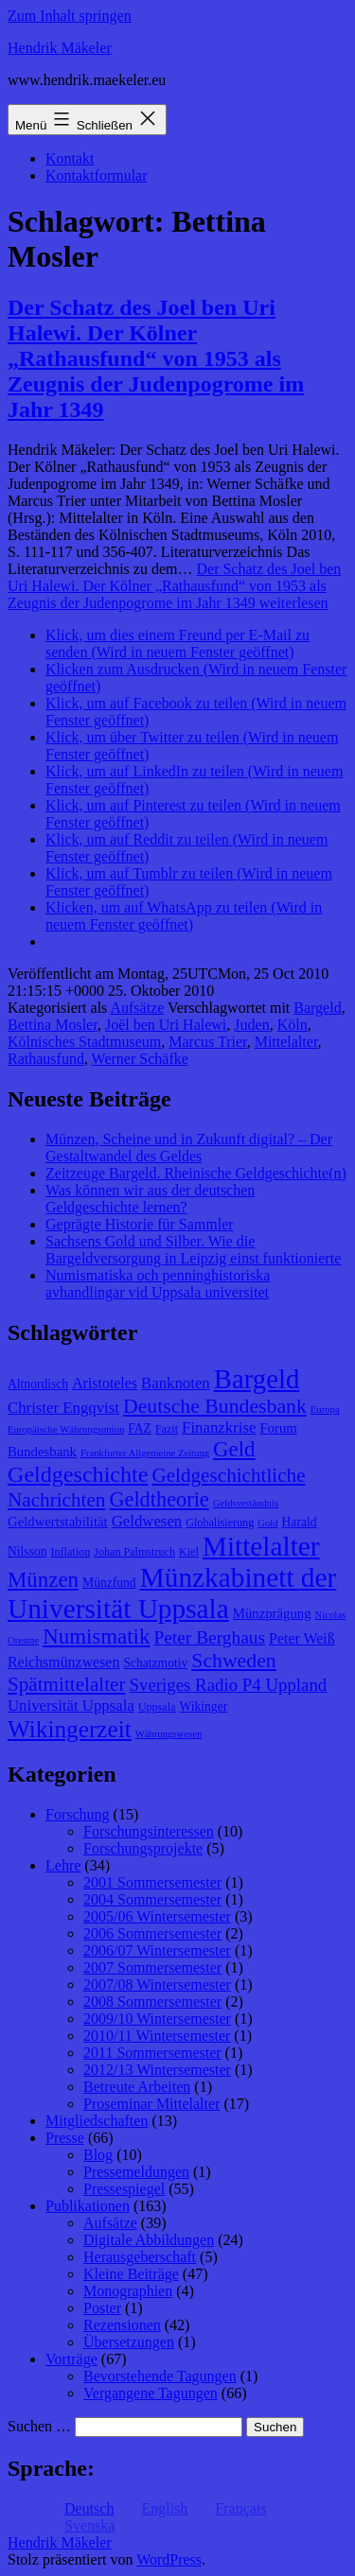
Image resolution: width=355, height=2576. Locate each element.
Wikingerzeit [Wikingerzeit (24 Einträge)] (70, 1728)
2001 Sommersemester (152, 1882)
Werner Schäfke (140, 1059)
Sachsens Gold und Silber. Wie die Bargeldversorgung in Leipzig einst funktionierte (193, 1249)
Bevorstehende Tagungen (160, 2376)
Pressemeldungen (136, 2172)
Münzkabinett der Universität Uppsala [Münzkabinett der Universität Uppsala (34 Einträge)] (172, 1593)
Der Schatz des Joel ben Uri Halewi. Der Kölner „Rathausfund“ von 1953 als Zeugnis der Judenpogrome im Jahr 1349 (156, 358)
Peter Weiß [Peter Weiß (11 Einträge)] (302, 1638)
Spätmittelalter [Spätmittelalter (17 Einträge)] (67, 1684)
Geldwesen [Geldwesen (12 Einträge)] (147, 1521)
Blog (98, 2155)
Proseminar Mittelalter (151, 2104)
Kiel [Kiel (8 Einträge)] (189, 1551)
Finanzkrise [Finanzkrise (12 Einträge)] (219, 1427)
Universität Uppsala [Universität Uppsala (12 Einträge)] (71, 1705)
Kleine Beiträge (131, 2274)
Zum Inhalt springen (70, 16)
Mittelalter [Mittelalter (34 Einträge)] (261, 1546)
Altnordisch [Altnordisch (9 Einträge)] (38, 1384)
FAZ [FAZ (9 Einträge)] (139, 1428)
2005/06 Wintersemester (157, 1916)
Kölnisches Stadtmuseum (84, 1042)
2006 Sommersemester (152, 1933)
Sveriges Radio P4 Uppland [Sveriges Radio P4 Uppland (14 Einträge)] (229, 1685)
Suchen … (39, 2426)
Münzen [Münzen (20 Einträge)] (43, 1580)
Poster (102, 2308)
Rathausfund (46, 1059)
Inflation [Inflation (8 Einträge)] (71, 1551)
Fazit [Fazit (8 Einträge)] (166, 1429)
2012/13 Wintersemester (157, 2070)
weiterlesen (174, 586)
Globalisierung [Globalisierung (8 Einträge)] (220, 1522)
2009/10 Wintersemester (157, 2018)
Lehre (62, 1865)
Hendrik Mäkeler (60, 48)
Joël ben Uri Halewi (165, 1025)
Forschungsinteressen (148, 1831)
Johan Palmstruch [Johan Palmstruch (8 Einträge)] (134, 1551)
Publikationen (87, 2206)
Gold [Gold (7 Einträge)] (267, 1523)
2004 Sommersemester (152, 1899)
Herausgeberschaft (139, 2257)
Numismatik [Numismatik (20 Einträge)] (96, 1636)
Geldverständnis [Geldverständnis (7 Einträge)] (245, 1503)
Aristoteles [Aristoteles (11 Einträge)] (104, 1383)
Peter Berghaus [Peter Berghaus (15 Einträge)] (209, 1637)
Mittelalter (286, 1042)
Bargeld (317, 1008)
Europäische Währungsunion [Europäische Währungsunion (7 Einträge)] (66, 1429)
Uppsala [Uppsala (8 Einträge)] (157, 1707)
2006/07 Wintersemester (157, 1950)
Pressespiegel (124, 2189)
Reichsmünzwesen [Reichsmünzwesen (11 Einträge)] (63, 1662)
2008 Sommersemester (152, 2001)
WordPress (169, 2559)
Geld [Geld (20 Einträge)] (234, 1449)
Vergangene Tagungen (150, 2393)
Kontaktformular (96, 175)
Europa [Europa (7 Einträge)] (325, 1409)
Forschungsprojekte (143, 1848)
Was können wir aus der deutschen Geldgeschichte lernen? (150, 1198)
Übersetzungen (128, 2342)
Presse (64, 2138)
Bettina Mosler (53, 1025)
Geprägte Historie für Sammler (139, 1224)
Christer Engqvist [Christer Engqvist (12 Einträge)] (63, 1408)
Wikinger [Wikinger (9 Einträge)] (203, 1706)
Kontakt (70, 158)
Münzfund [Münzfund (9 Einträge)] (109, 1582)
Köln (292, 1025)
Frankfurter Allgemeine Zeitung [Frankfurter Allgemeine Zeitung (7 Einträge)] (144, 1453)
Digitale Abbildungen (148, 2240)
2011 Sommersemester (152, 2053)
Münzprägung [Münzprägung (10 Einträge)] (272, 1613)
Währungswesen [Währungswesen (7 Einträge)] (168, 1734)
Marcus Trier (207, 1042)
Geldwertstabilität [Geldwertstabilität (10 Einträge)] (58, 1521)
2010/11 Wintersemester (156, 2036)
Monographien (127, 2291)
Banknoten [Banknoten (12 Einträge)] (175, 1383)
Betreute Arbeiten (136, 2087)
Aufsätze (137, 1008)
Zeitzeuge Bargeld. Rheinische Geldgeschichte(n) (195, 1173)
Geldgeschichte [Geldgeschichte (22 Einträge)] (78, 1474)
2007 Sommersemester (152, 1967)
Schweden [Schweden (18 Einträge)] (233, 1660)
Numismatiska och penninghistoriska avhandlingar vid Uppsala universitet (157, 1283)
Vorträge (71, 2359)
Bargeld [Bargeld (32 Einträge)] (257, 1379)
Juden (251, 1025)
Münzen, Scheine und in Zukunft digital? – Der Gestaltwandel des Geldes (188, 1147)
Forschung (77, 1814)
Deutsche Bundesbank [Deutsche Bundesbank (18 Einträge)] (215, 1406)
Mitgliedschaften (96, 2121)
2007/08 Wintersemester (157, 1984)
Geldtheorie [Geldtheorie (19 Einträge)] (158, 1499)
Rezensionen (122, 2325)
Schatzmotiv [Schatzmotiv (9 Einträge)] (155, 1663)
